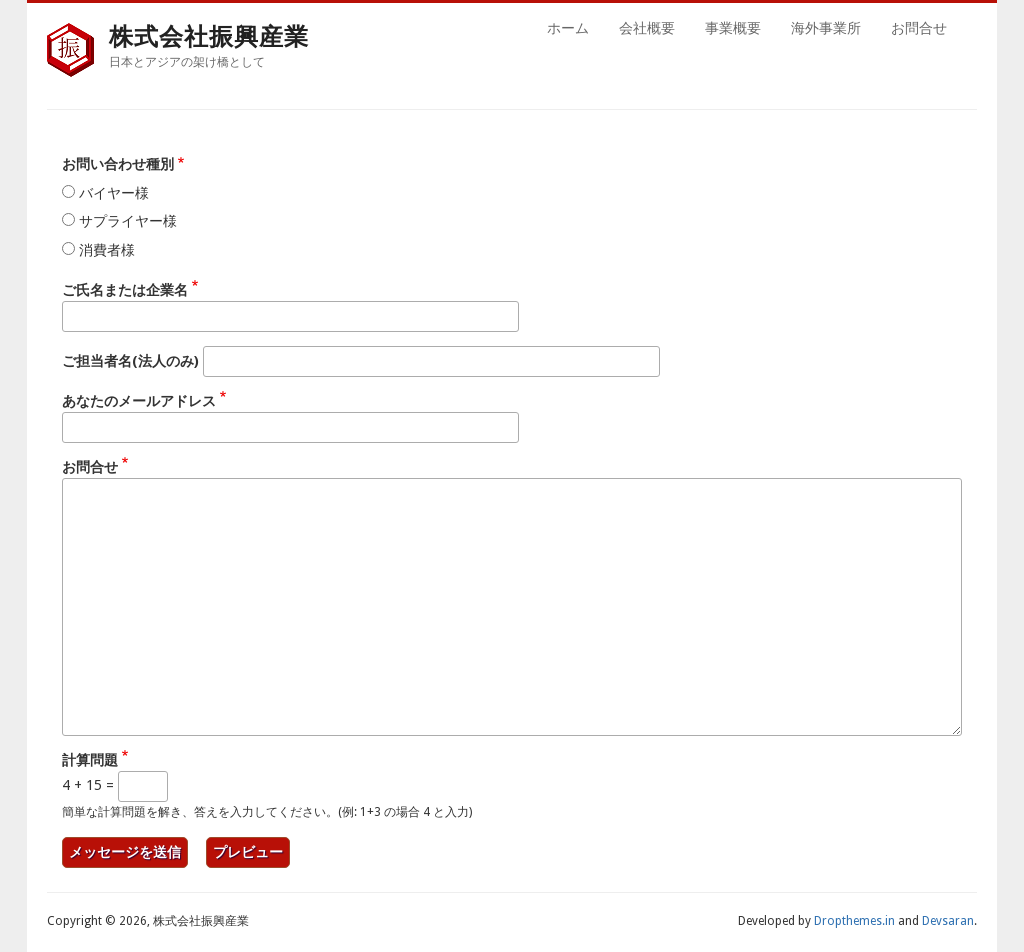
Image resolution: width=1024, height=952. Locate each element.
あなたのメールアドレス (139, 401)
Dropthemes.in (854, 921)
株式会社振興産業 (209, 36)
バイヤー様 (114, 193)
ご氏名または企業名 (125, 290)
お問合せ (919, 28)
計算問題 (90, 760)
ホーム (568, 28)
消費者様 (107, 250)
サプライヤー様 (128, 221)
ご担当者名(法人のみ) (130, 361)
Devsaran (948, 921)
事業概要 (733, 28)
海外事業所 (826, 28)
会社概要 (647, 28)
